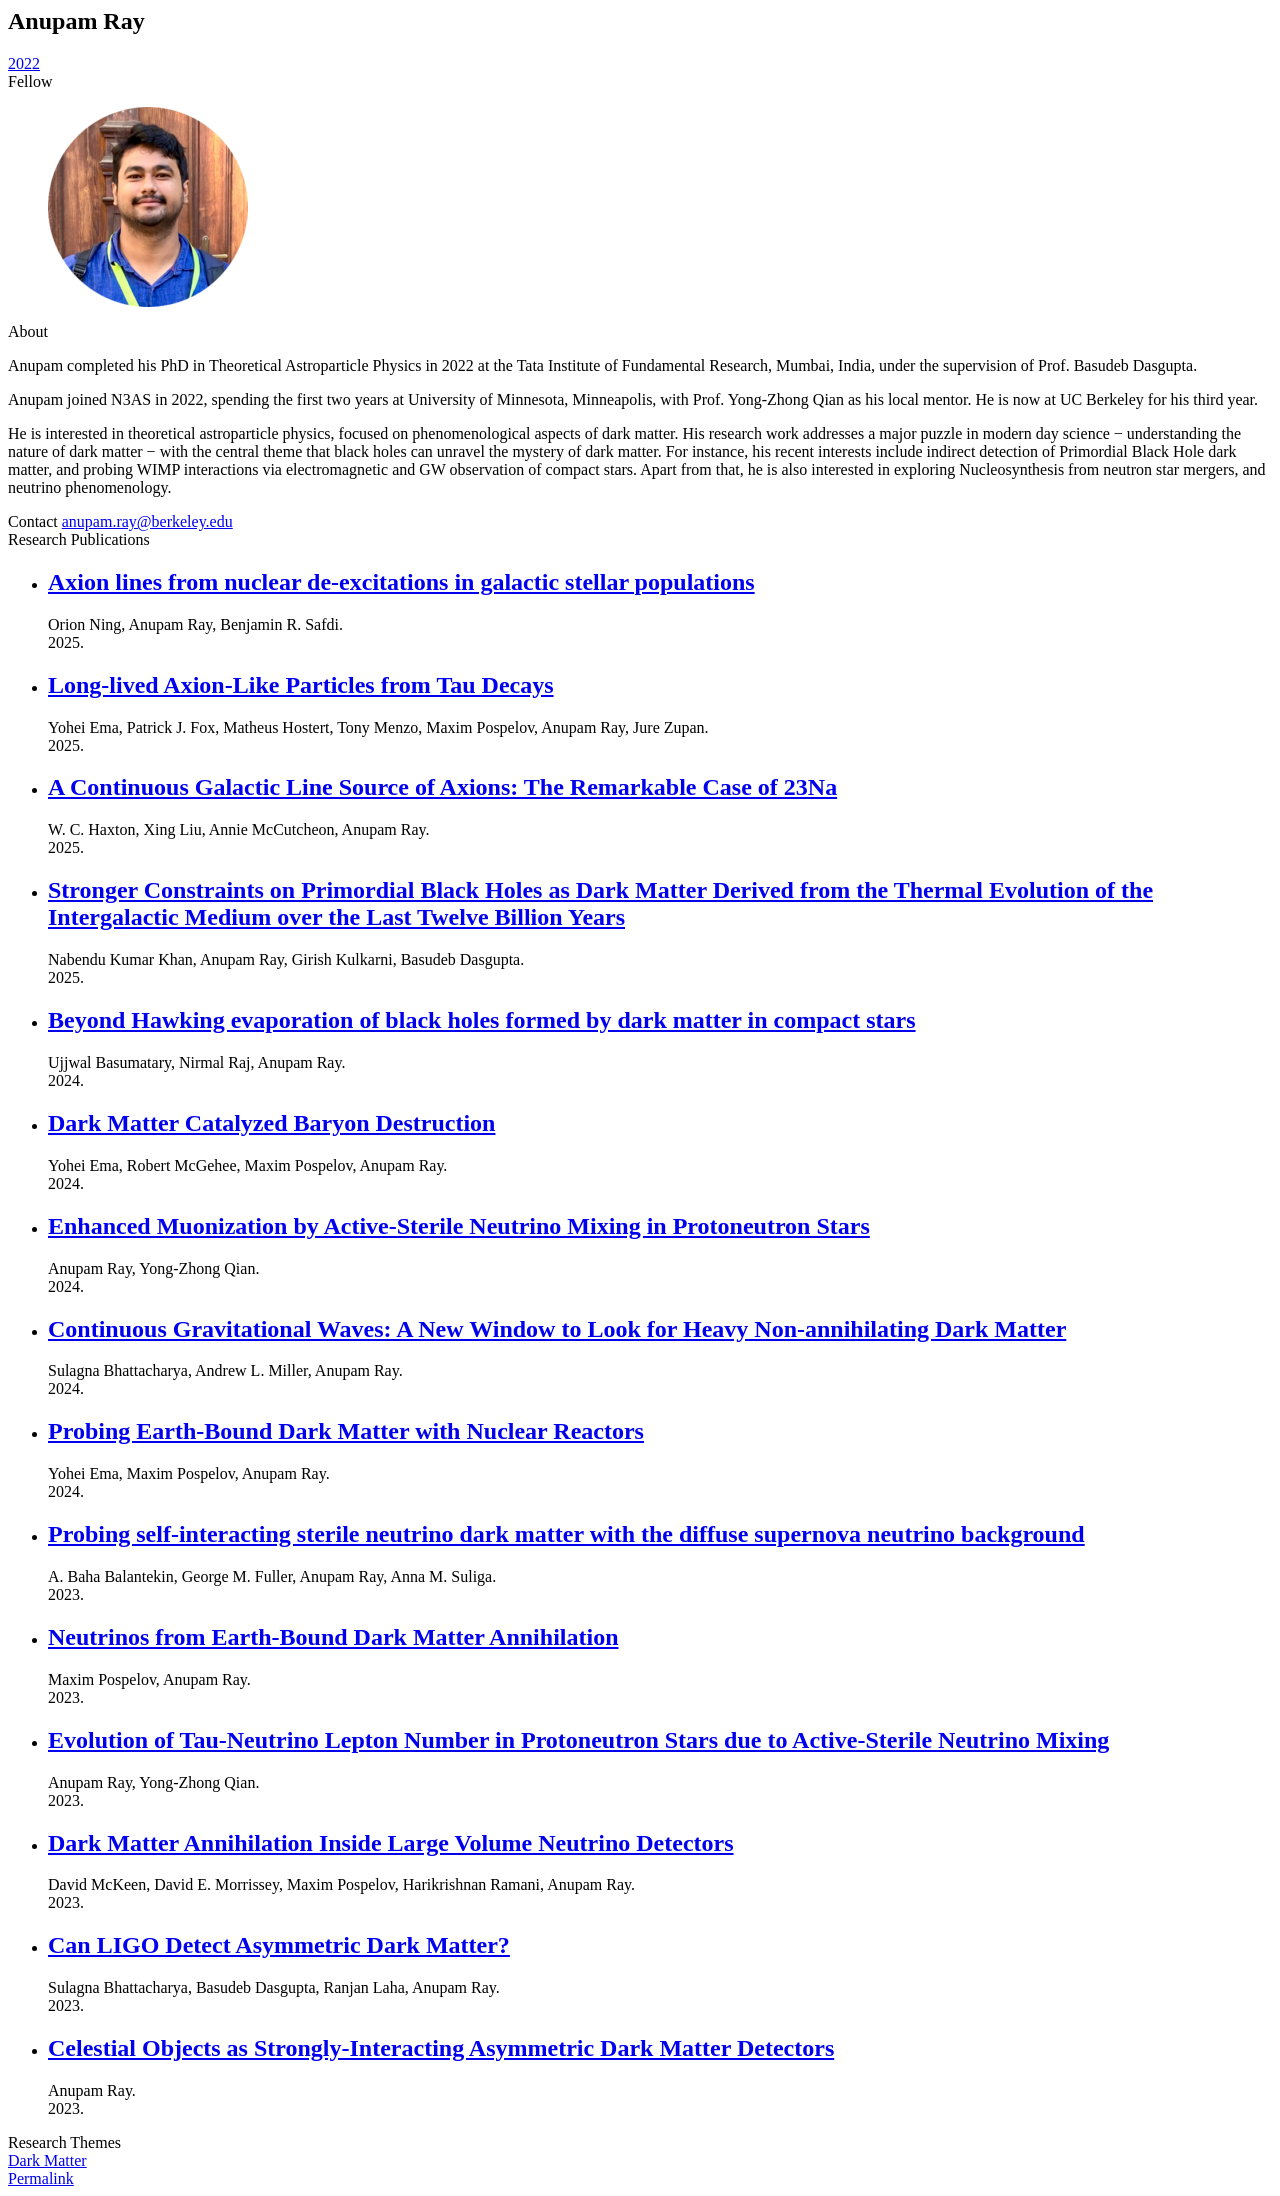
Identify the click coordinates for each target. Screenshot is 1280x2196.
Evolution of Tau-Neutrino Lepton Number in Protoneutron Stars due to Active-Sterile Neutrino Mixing (578, 1740)
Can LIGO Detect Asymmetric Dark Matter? (279, 1945)
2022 (24, 63)
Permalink (41, 2178)
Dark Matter (47, 2160)
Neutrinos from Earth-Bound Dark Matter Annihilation (333, 1637)
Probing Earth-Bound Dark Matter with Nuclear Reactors (346, 1431)
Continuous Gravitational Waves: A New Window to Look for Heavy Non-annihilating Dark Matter (557, 1329)
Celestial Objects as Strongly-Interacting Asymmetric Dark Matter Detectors (441, 2048)
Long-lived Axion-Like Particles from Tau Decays (301, 685)
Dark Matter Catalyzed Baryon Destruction (271, 1123)
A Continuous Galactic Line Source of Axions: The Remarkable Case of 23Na (442, 787)
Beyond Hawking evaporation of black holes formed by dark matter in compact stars (482, 1020)
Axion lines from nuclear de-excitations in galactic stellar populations (401, 582)
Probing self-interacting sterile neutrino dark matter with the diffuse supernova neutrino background (566, 1534)
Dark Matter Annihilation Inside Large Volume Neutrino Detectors (391, 1843)
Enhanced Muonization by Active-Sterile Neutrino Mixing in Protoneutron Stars (459, 1226)
